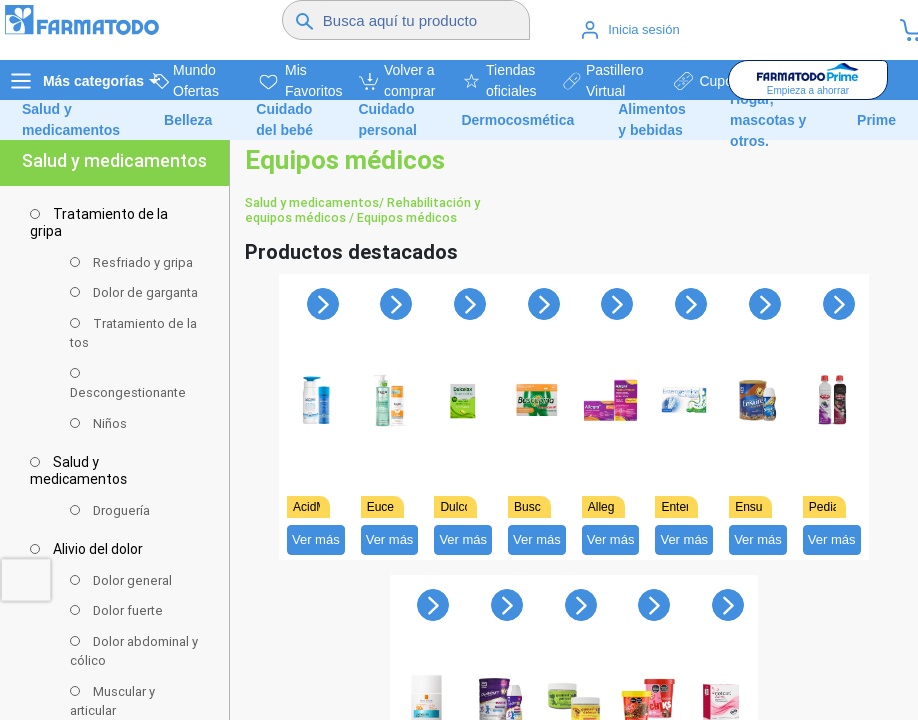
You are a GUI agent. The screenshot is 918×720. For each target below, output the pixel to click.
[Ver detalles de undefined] (316, 411)
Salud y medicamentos (312, 202)
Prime (876, 120)
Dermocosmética (517, 120)
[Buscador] (423, 20)
